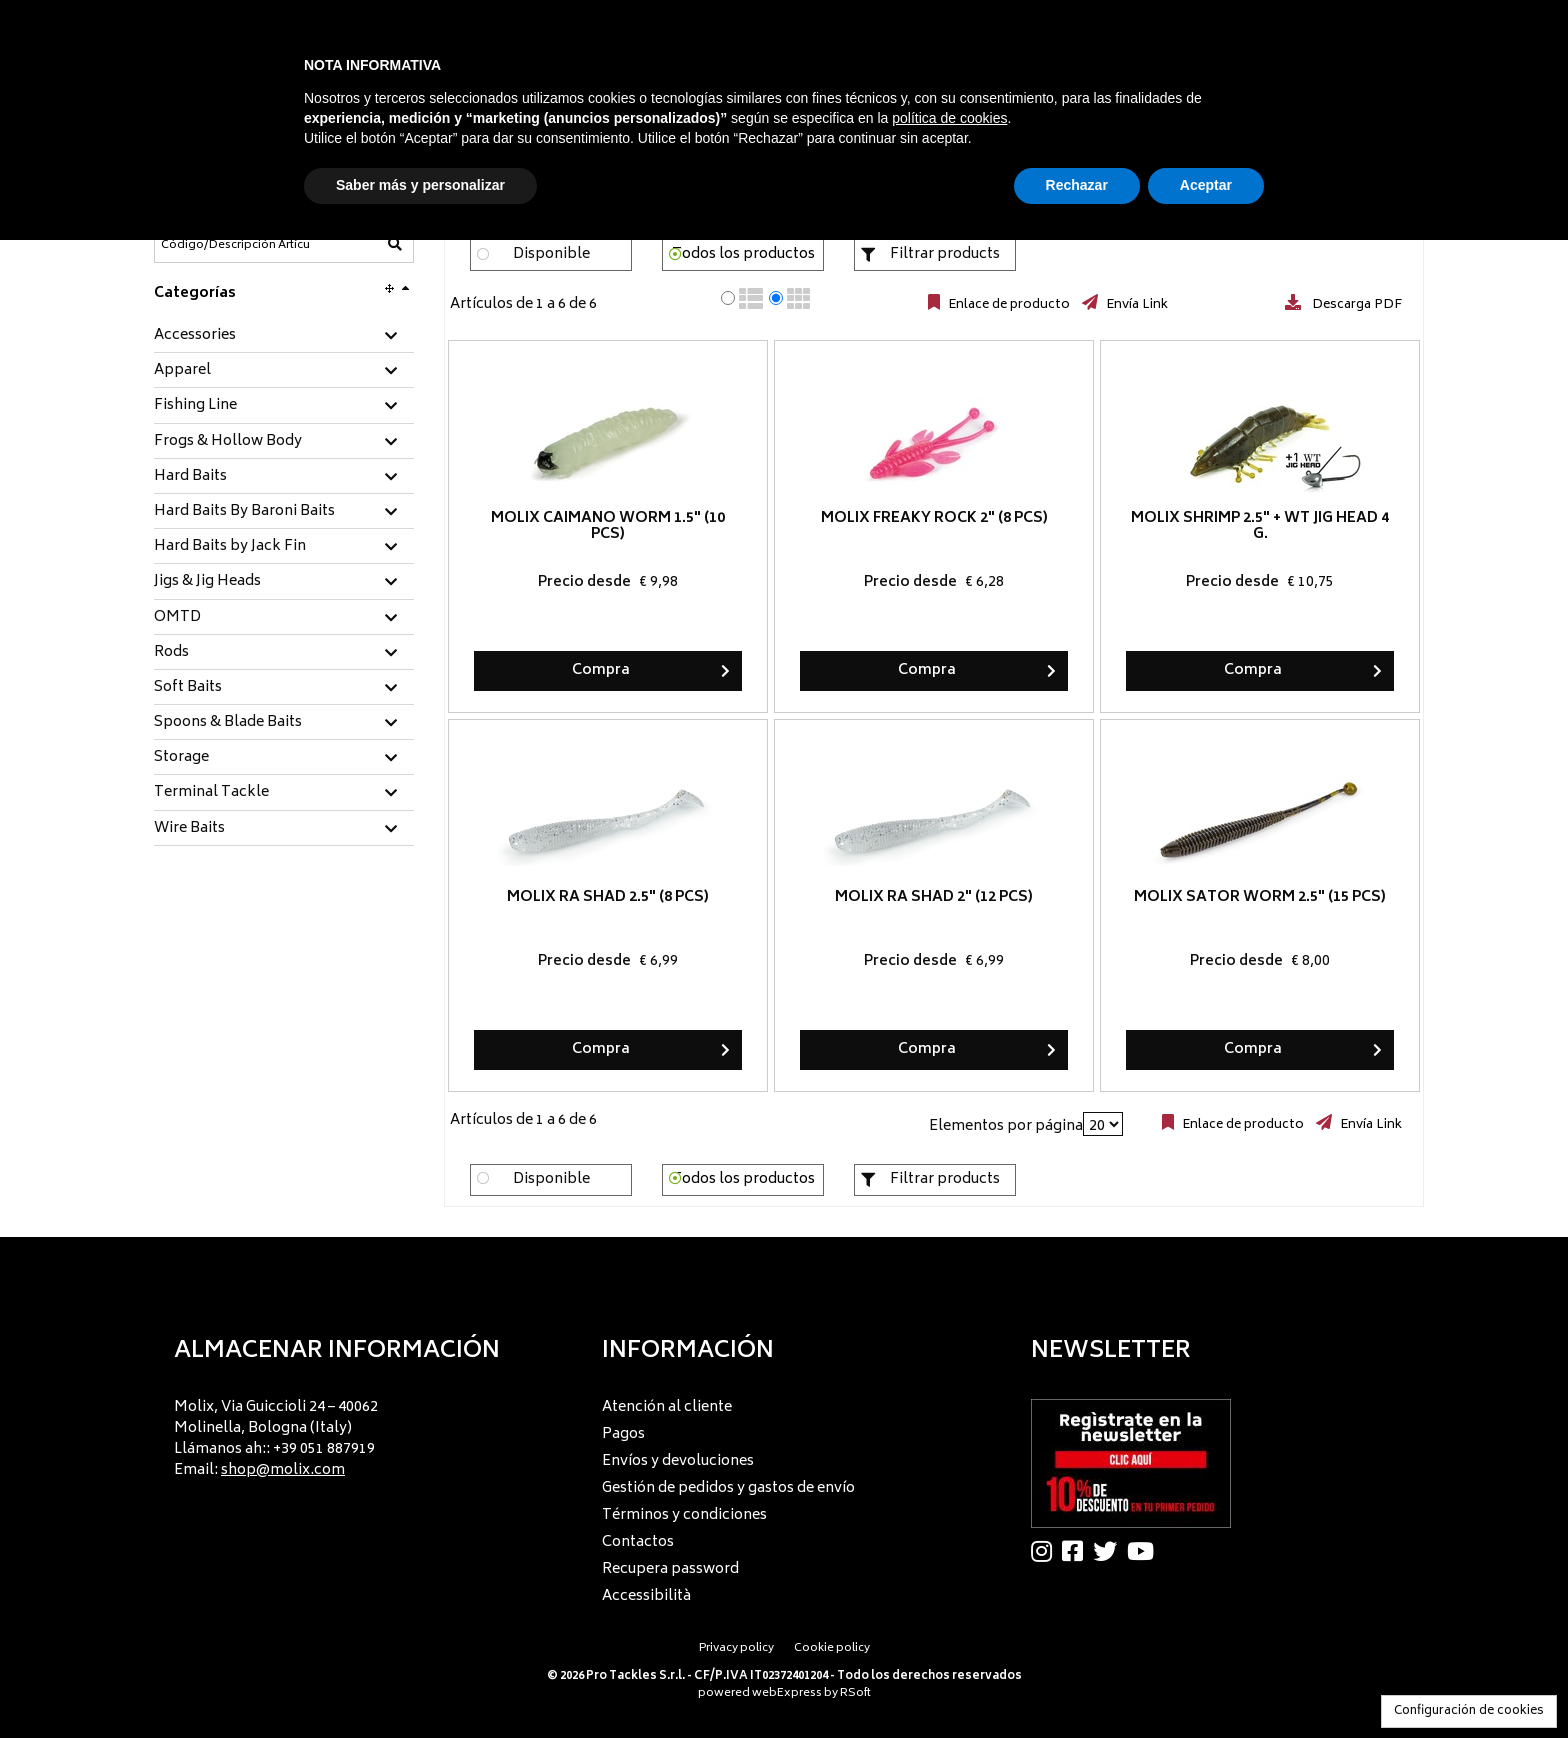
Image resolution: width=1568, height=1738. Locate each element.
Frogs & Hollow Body (228, 442)
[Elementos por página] (1103, 1124)
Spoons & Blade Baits (228, 723)
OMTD (177, 618)
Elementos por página (1006, 1126)
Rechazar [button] (1077, 185)
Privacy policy (736, 1648)
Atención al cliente (667, 1407)
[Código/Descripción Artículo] (235, 245)
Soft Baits (188, 688)
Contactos (638, 1542)
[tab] (284, 336)
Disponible (551, 254)
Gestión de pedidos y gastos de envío (728, 1488)
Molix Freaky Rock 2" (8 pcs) (934, 518)
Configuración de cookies (1469, 1711)
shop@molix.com (283, 1470)
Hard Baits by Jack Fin (230, 547)
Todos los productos (743, 254)
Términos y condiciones (684, 1515)
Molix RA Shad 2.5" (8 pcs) (608, 897)
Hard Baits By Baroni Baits (244, 512)
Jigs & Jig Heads (207, 582)
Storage (181, 758)
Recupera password (670, 1569)
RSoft (855, 1693)
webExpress (787, 1693)
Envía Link (1135, 305)
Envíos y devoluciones (678, 1461)
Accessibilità (646, 1596)
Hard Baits (190, 477)
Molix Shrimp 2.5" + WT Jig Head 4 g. (1260, 527)
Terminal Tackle (211, 793)
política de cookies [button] (949, 118)
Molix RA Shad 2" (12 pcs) (934, 897)
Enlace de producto (1007, 305)
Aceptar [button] (1206, 185)
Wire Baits (189, 829)
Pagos (623, 1434)
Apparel (182, 371)
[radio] (728, 298)
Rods (171, 653)
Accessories (195, 336)
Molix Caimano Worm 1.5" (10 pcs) (608, 527)
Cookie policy (832, 1648)
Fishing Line (195, 406)
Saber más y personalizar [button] (420, 185)
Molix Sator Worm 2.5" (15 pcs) (1260, 897)
